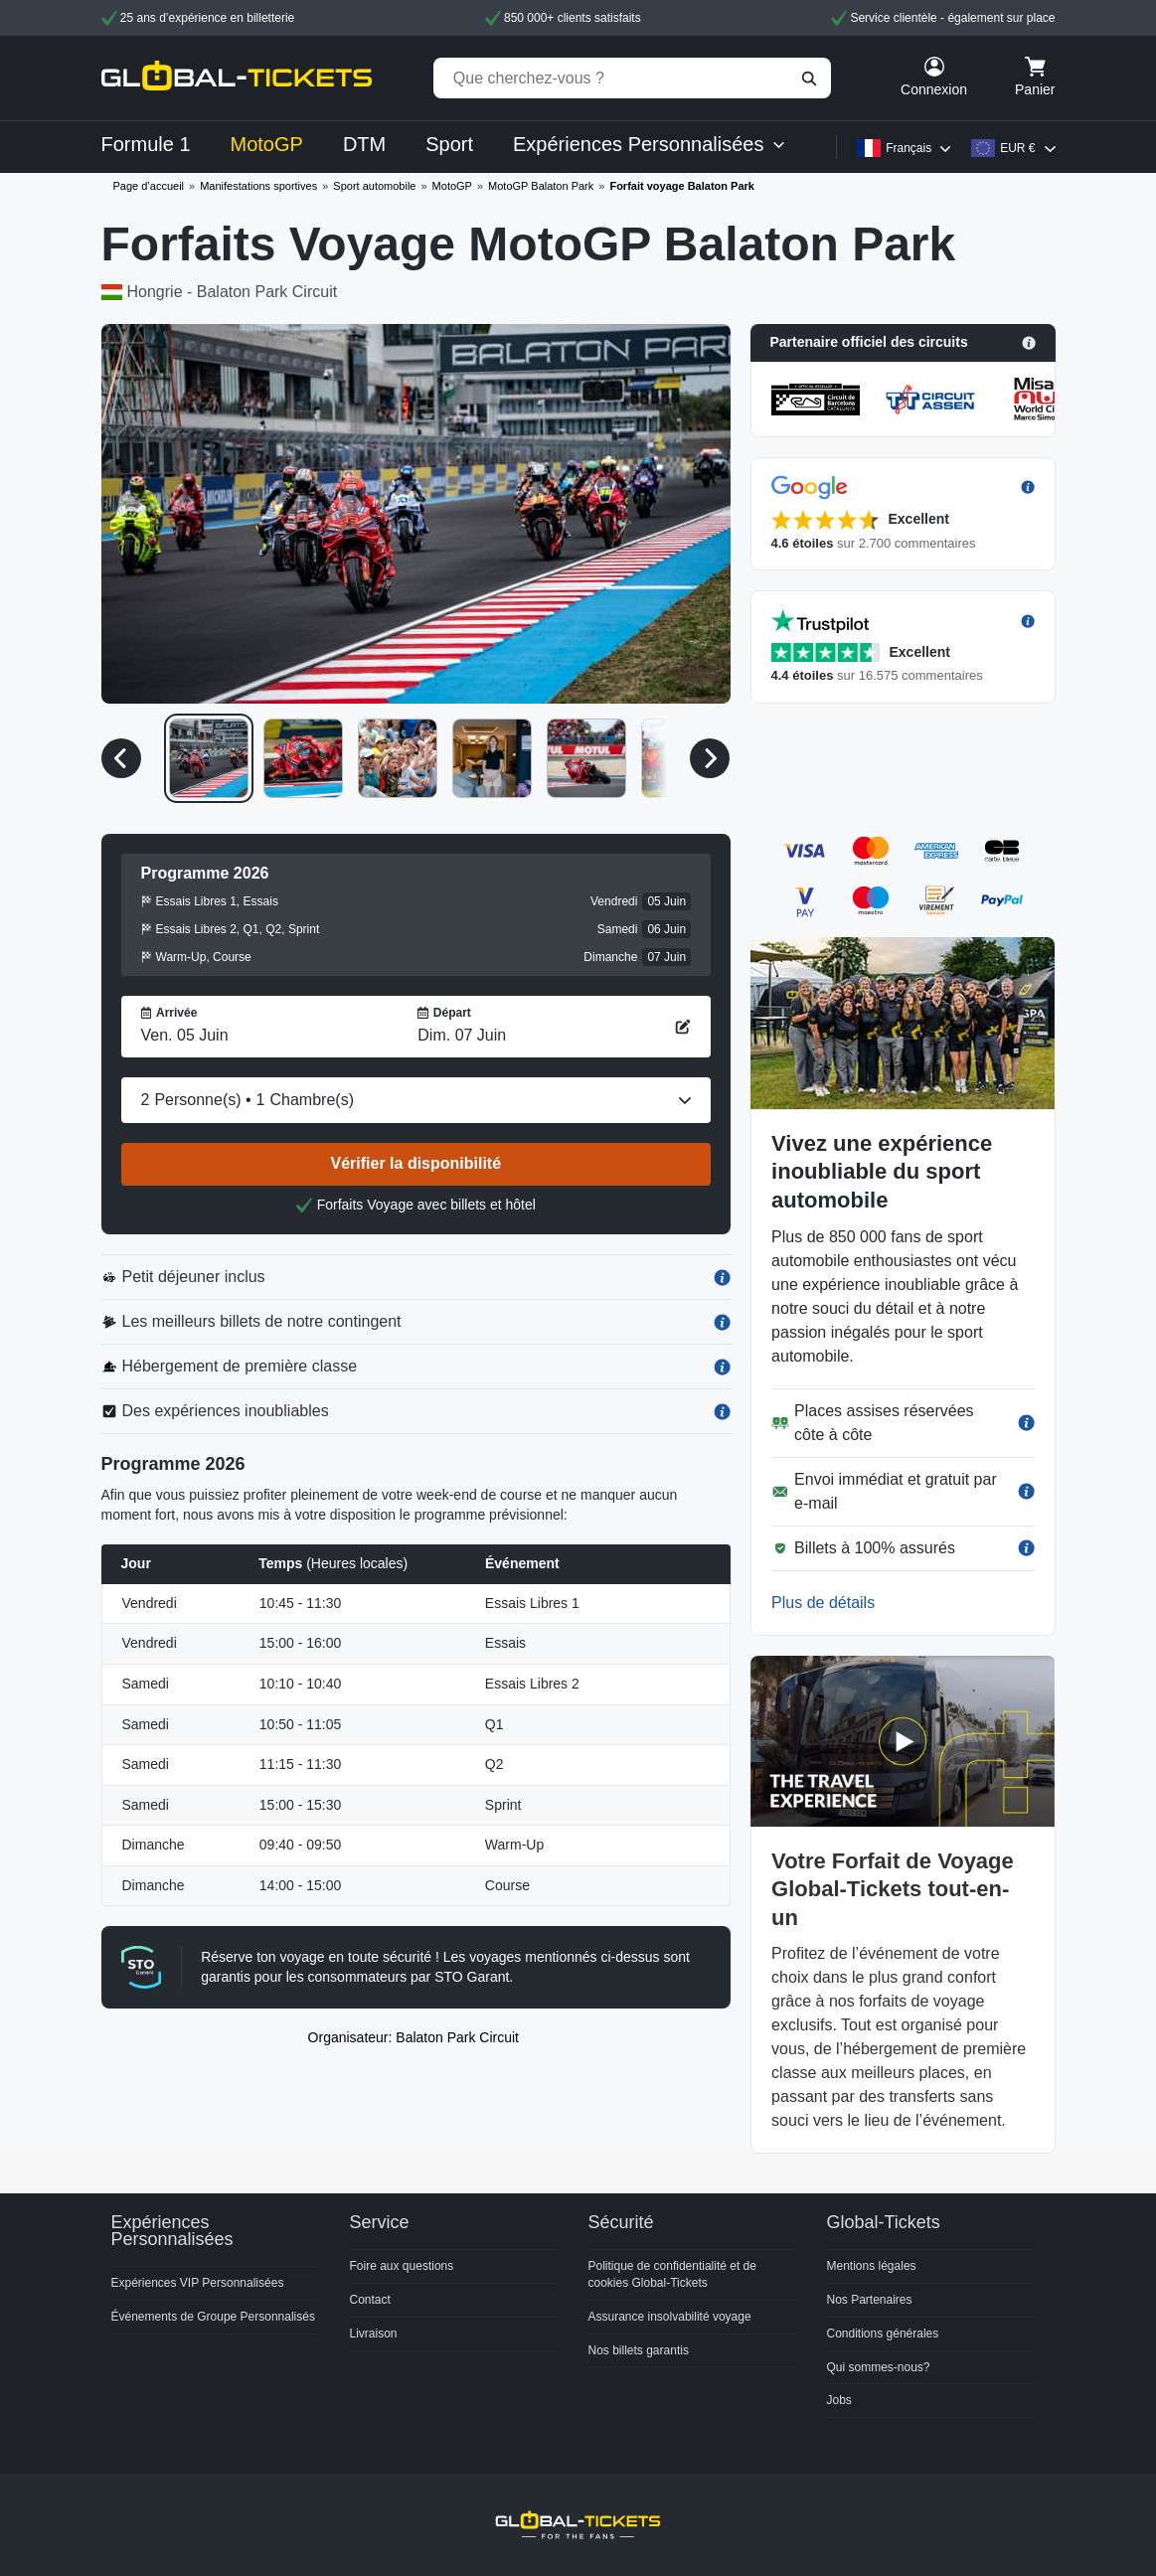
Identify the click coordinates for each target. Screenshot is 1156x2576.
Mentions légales (871, 2266)
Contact (370, 2300)
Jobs (839, 2400)
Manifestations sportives (258, 186)
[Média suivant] (710, 758)
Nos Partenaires (869, 2300)
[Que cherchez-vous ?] (632, 78)
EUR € (1017, 148)
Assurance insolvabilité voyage (669, 2317)
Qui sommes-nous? (878, 2367)
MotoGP (452, 186)
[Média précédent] (121, 758)
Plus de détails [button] (823, 1602)
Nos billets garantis (638, 2350)
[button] (903, 343)
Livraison (374, 2333)
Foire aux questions (402, 2266)
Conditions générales (883, 2333)
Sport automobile (374, 186)
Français (908, 148)
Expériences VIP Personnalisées (197, 2283)
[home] (236, 78)
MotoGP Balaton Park (540, 186)
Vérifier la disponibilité (416, 1163)
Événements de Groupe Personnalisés (213, 2317)
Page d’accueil (149, 186)
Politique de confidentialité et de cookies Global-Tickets (672, 2274)
